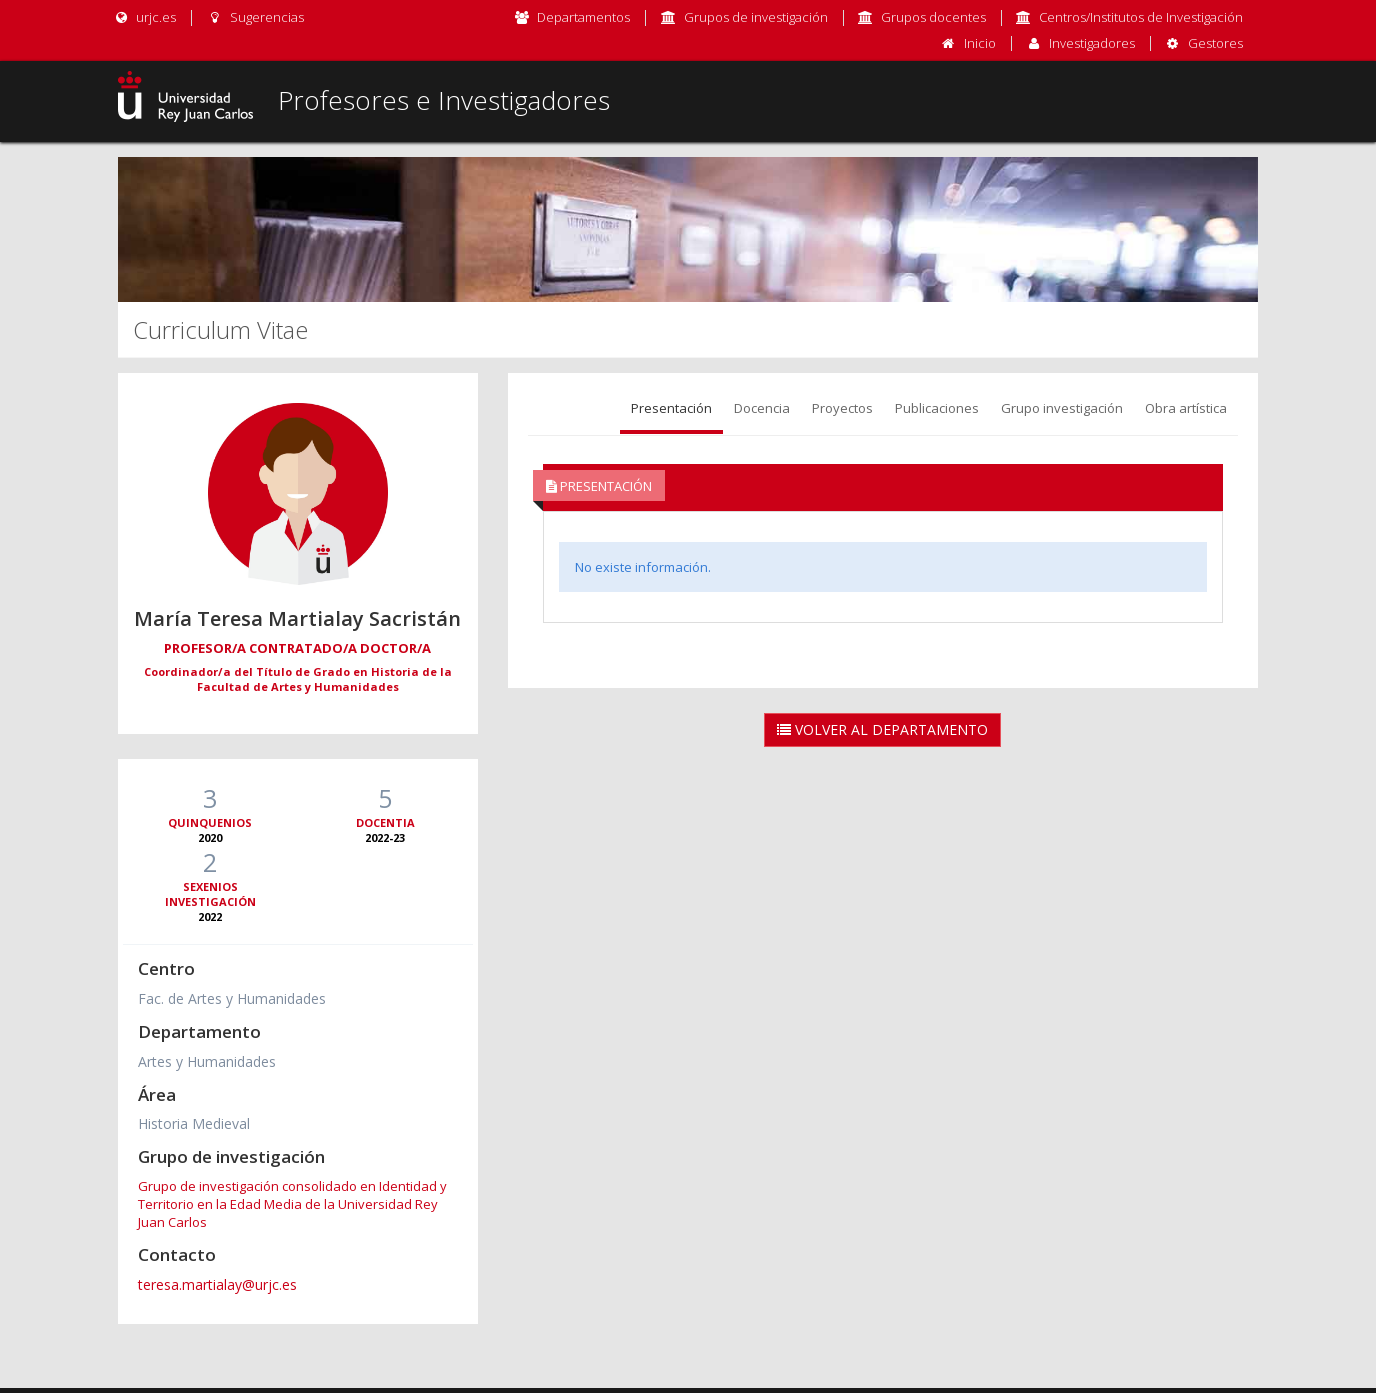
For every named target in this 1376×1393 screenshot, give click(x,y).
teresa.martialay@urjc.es (217, 1284)
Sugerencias (254, 17)
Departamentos (583, 17)
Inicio (980, 43)
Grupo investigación (1062, 408)
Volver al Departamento (882, 729)
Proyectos (842, 408)
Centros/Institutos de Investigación (1141, 17)
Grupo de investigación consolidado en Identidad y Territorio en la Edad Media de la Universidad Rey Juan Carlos (292, 1204)
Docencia (762, 408)
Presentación (671, 408)
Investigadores (1092, 43)
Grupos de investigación (756, 17)
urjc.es (144, 17)
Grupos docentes (933, 17)
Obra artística (1186, 408)
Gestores (1215, 43)
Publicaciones (937, 408)
